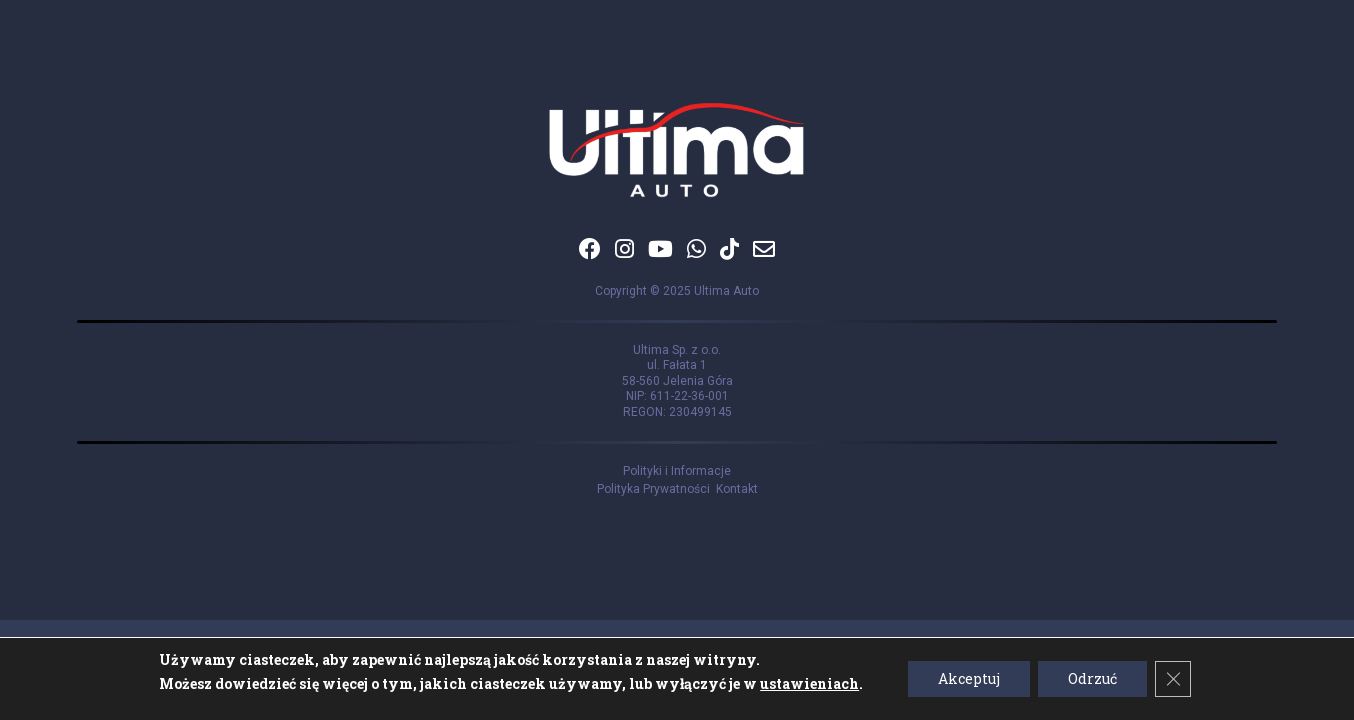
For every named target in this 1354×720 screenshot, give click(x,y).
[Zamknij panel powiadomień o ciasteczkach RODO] (1173, 679)
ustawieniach (809, 683)
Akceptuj (969, 678)
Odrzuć (1092, 678)
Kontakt (737, 489)
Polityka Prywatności (656, 489)
